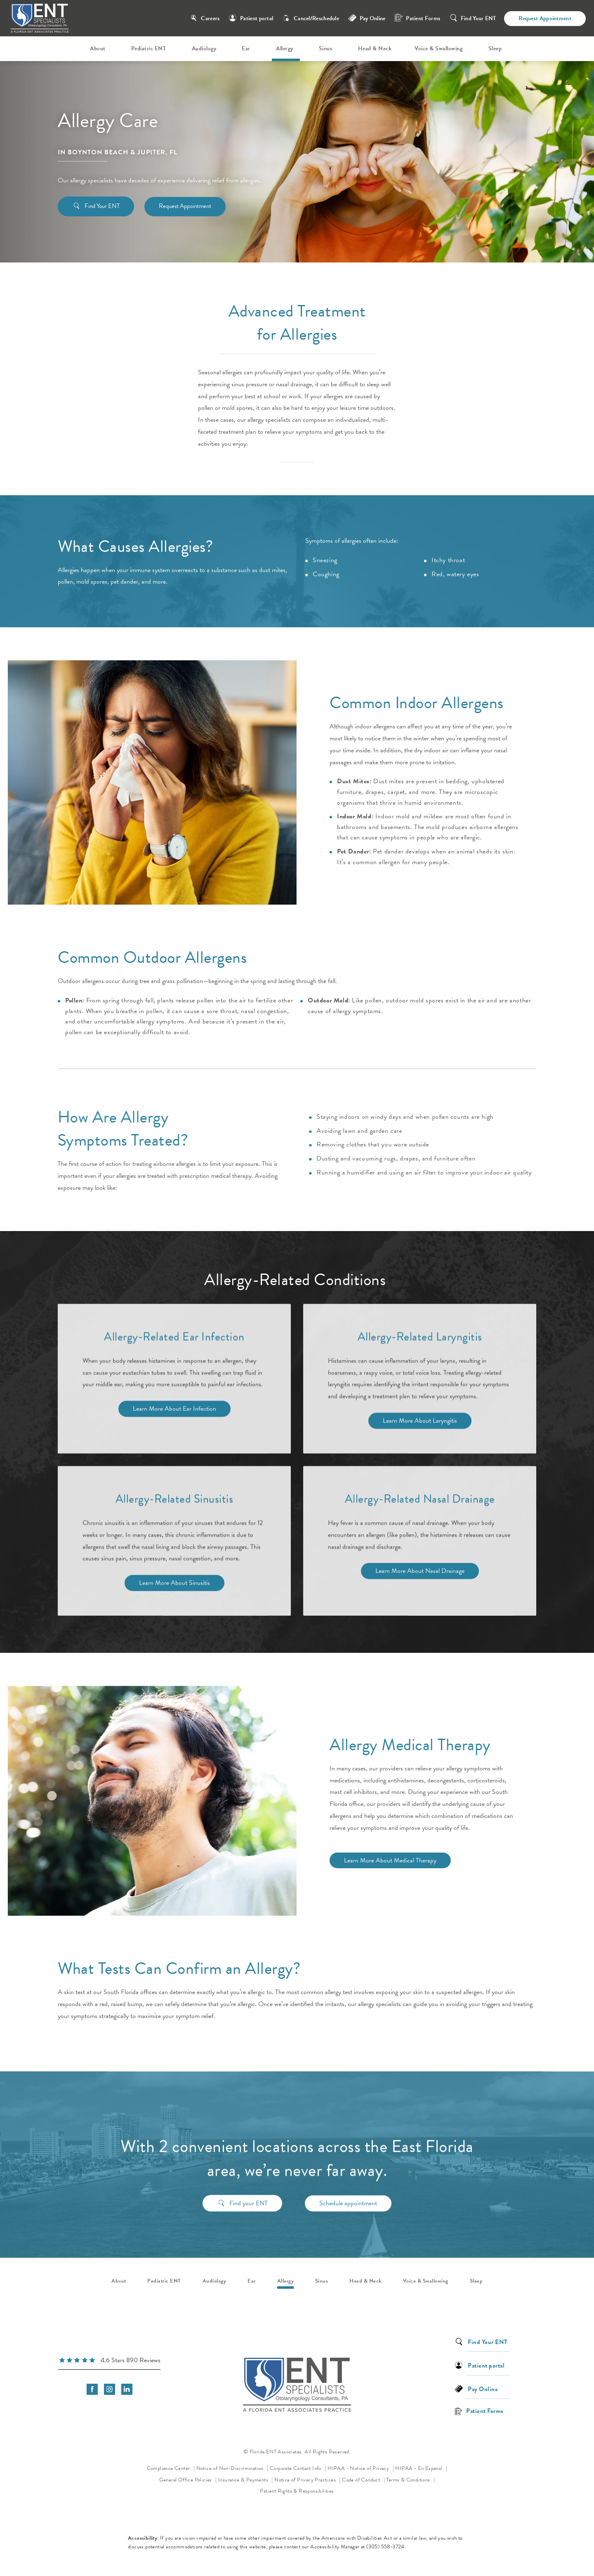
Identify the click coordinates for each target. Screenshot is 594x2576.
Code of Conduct (363, 2479)
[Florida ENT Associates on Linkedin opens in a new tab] (126, 2389)
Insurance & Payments (243, 2480)
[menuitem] (99, 48)
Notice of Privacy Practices (307, 2479)
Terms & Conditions (408, 2480)
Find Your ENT (478, 18)
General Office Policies (186, 2480)
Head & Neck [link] (375, 48)
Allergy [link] (284, 48)
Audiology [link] (204, 48)
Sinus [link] (325, 48)
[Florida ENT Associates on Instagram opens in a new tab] (109, 2389)
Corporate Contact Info (296, 2468)
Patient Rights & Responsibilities (297, 2491)
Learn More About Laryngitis (420, 1424)
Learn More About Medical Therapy (376, 1860)
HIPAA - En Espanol (419, 2468)
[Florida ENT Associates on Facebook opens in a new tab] (92, 2389)
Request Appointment (545, 18)
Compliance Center (169, 2468)
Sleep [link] (495, 48)
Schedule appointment (348, 2199)
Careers (210, 18)
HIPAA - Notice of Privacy (361, 2467)
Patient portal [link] (256, 18)
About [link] (98, 48)
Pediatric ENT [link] (148, 48)
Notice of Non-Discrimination (232, 2467)
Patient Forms (423, 18)
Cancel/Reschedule (316, 18)
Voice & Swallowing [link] (438, 48)
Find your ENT (248, 2199)
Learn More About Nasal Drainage (419, 1574)
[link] (109, 2361)
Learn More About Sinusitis (174, 1586)
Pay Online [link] (373, 18)
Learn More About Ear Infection (174, 1412)
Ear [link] (246, 48)
